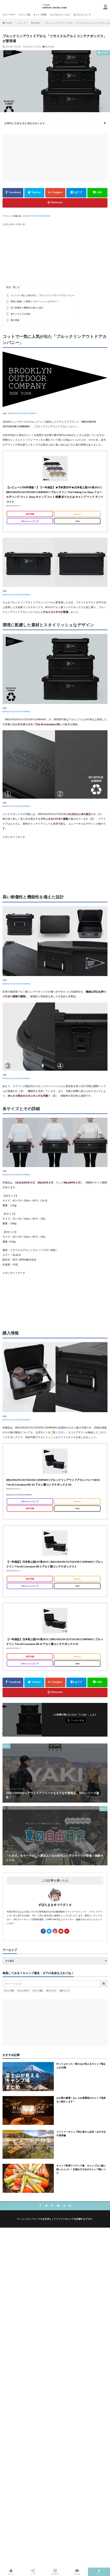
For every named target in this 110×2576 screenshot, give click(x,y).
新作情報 (35, 23)
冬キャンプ (51, 1990)
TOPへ (99, 2572)
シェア (33, 2572)
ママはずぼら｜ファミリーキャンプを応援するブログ (65, 2219)
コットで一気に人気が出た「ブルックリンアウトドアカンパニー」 (41, 295)
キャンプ (21, 23)
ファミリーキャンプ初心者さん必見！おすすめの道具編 (81, 2133)
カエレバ (17, 506)
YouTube (77, 2572)
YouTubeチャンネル (60, 14)
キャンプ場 (24, 14)
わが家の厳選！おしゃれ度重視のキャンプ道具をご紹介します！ (81, 2099)
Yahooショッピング (30, 521)
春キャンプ (64, 1990)
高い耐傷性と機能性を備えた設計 (24, 308)
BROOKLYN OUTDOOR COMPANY (37, 216)
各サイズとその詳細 (18, 314)
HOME (9, 23)
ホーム (11, 2572)
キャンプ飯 (37, 1990)
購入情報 (12, 320)
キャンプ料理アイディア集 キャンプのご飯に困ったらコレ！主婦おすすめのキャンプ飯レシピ (81, 2169)
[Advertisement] (55, 157)
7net (77, 521)
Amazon (77, 514)
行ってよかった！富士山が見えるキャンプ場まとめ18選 (81, 2065)
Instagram (55, 2572)
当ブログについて (82, 14)
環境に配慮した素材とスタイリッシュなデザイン (32, 301)
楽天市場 (30, 514)
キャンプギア (9, 14)
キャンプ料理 (39, 14)
